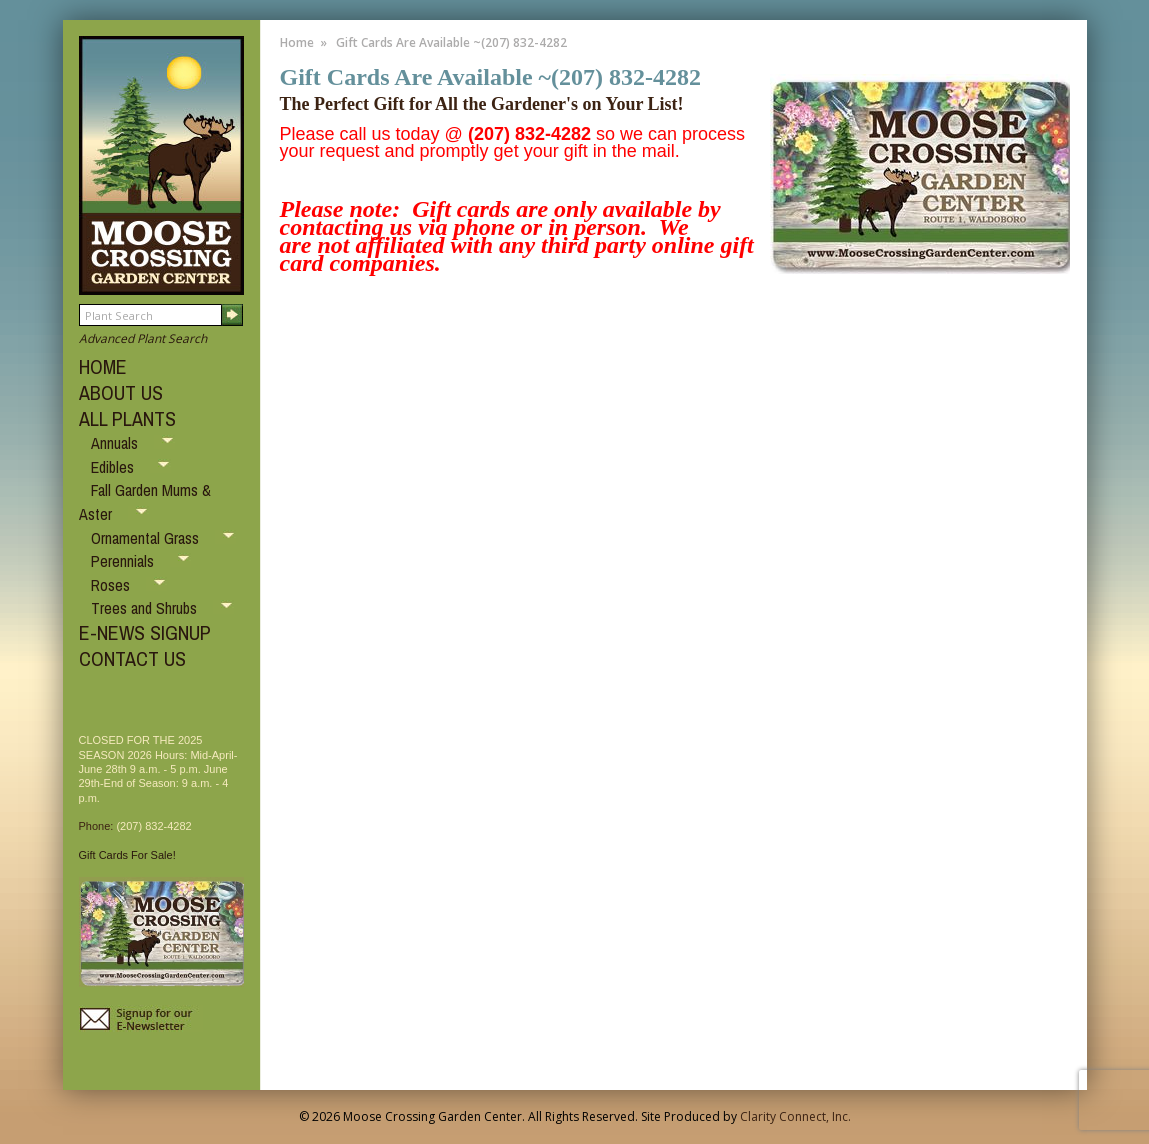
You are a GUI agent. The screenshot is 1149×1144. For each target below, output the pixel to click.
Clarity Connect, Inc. (795, 1116)
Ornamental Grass (147, 538)
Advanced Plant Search (143, 338)
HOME (103, 366)
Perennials (124, 561)
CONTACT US (132, 658)
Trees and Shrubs (146, 608)
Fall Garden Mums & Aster (145, 502)
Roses (112, 585)
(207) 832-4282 (153, 826)
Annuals (116, 443)
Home (297, 42)
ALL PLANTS (127, 418)
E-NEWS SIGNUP (145, 632)
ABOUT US (121, 392)
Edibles (114, 467)
